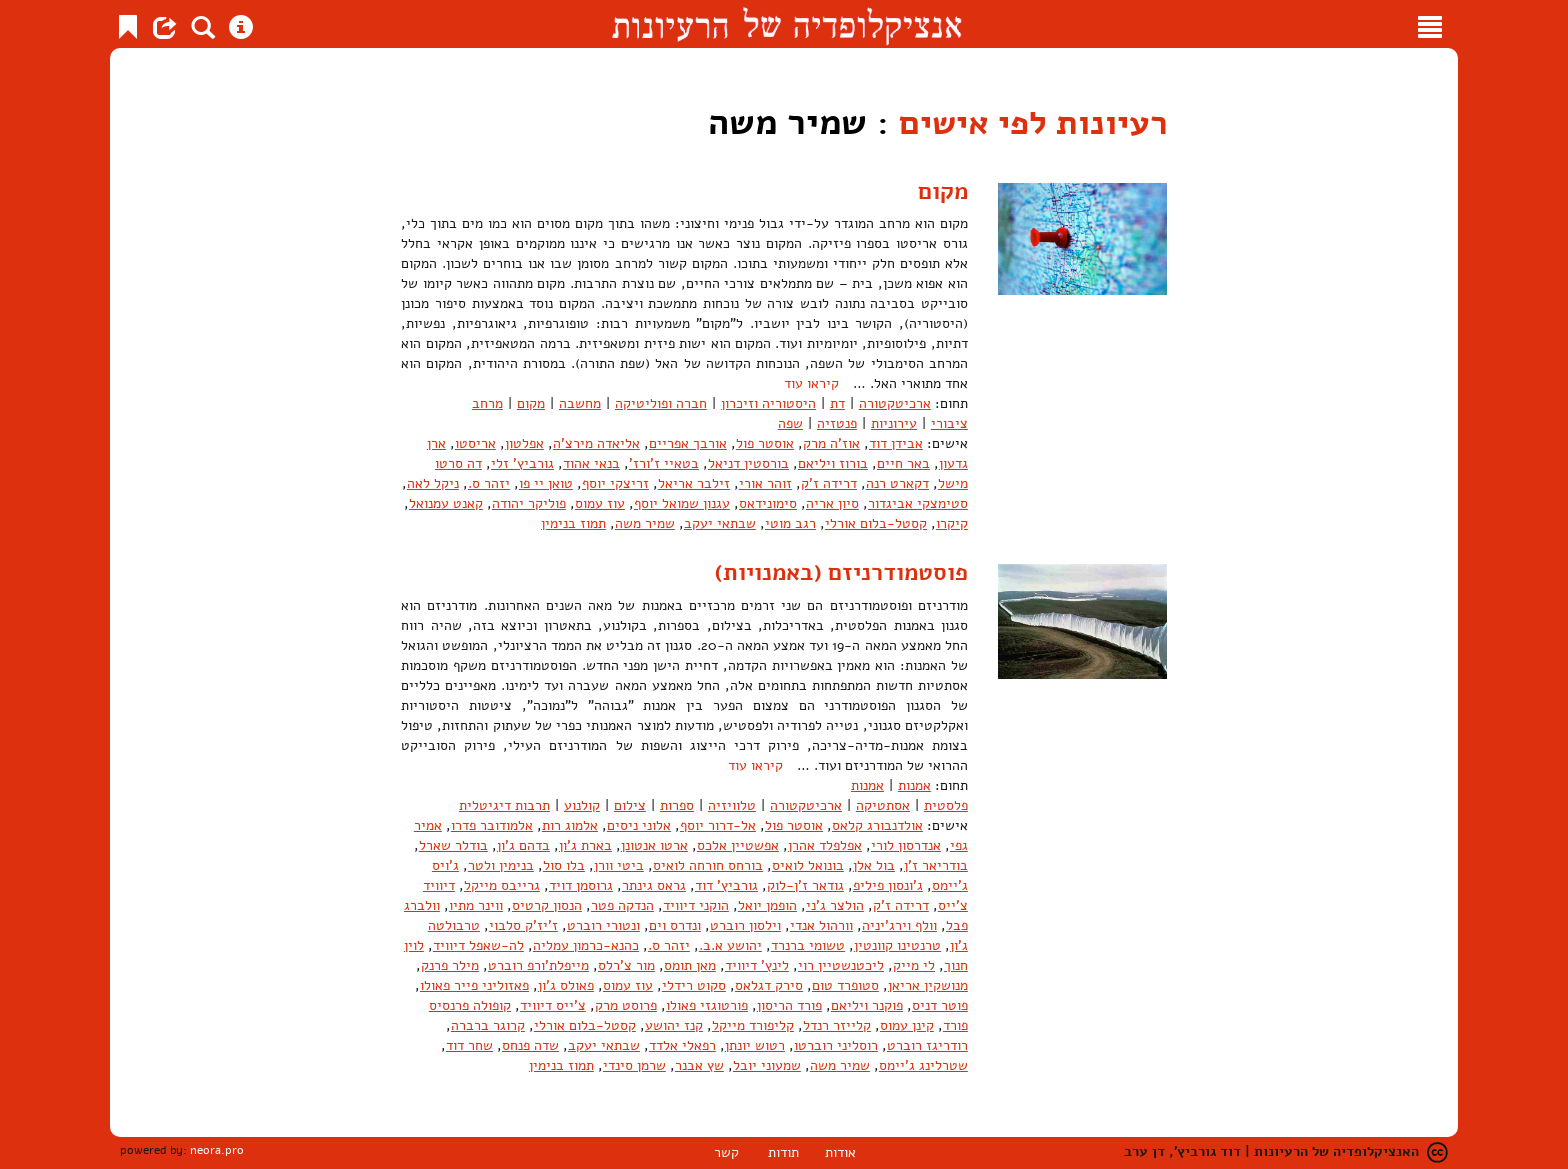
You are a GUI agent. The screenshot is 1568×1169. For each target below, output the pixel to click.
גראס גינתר (654, 885)
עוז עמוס (600, 503)
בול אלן (874, 865)
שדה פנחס (530, 1045)
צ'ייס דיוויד (553, 1005)
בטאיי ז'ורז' (664, 463)
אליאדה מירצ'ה (596, 443)
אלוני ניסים (639, 825)
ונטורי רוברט (603, 925)
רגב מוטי (790, 523)
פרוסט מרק (626, 1005)
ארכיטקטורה (895, 403)
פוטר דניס (940, 1005)
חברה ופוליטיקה (661, 403)
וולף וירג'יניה (899, 925)
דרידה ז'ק (829, 483)
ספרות (677, 805)
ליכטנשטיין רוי (841, 965)
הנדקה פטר (622, 905)
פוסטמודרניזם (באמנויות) (836, 572)
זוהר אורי (765, 483)
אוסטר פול (765, 443)
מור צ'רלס (626, 965)
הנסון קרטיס (547, 905)
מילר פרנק (450, 965)
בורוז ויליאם (833, 463)
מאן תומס (690, 965)
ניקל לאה (433, 483)
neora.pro (217, 1150)
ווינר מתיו (476, 905)
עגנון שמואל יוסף (682, 503)
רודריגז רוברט (927, 1045)
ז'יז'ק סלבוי (523, 925)
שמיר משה (645, 523)
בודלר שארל (453, 845)
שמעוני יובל (767, 1065)
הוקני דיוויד (696, 905)
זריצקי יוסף (615, 483)
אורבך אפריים (688, 443)
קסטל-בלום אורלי (876, 523)
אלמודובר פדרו (492, 825)
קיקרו (952, 523)
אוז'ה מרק (831, 443)
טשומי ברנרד (808, 945)
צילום (630, 805)
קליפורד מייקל (753, 1025)
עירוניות (894, 423)
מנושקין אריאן (928, 985)
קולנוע (582, 805)
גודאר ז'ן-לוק (805, 885)
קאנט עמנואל (446, 503)
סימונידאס (768, 503)
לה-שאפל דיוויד (478, 945)
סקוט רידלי (694, 985)
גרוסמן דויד (581, 885)
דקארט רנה (897, 483)
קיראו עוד (811, 383)
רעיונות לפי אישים (1024, 122)
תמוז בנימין (573, 523)
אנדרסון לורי (906, 845)
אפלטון (524, 443)
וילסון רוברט (745, 925)
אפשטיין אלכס (738, 845)
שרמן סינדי (634, 1065)
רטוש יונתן (755, 1045)
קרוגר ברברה (488, 1025)
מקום (941, 191)
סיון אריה (832, 503)
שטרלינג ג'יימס (923, 1065)
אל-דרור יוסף (718, 825)
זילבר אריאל (694, 483)
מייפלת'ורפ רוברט (538, 965)
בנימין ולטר (501, 865)
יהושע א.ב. (730, 945)
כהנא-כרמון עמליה (586, 945)
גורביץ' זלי (522, 463)
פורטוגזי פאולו (707, 1005)
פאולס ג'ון (566, 985)
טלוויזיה (732, 805)
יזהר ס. (489, 483)
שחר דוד (469, 1045)
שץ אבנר (699, 1065)
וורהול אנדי (821, 925)
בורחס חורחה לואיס (708, 865)
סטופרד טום (845, 985)
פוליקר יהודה (529, 503)
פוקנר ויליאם (867, 1005)
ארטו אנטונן (654, 845)
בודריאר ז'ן (936, 865)
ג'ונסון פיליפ (888, 885)
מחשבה (580, 403)
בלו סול (564, 865)
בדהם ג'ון (523, 845)
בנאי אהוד (591, 463)
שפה (790, 423)
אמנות (914, 785)
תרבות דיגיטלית (504, 805)
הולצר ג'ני (835, 905)
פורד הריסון (789, 1005)
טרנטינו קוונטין (897, 945)
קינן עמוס (907, 1025)
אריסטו (475, 443)
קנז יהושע (674, 1025)
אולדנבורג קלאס (877, 825)
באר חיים (903, 463)
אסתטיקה (883, 805)
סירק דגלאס (769, 985)
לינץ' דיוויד (757, 965)
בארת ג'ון (585, 845)
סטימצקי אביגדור (918, 503)
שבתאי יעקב (720, 523)
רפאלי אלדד (682, 1045)
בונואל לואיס (808, 865)
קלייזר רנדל (837, 1025)
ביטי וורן (619, 865)
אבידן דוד (896, 443)
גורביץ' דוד (726, 885)
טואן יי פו (546, 483)
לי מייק (914, 965)
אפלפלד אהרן (825, 845)
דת (837, 403)
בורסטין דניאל (748, 463)
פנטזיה (837, 423)
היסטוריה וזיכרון (768, 403)
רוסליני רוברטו (836, 1045)
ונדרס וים (675, 925)
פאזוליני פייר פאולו (474, 985)
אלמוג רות (570, 825)
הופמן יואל (767, 905)
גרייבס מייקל (502, 885)
